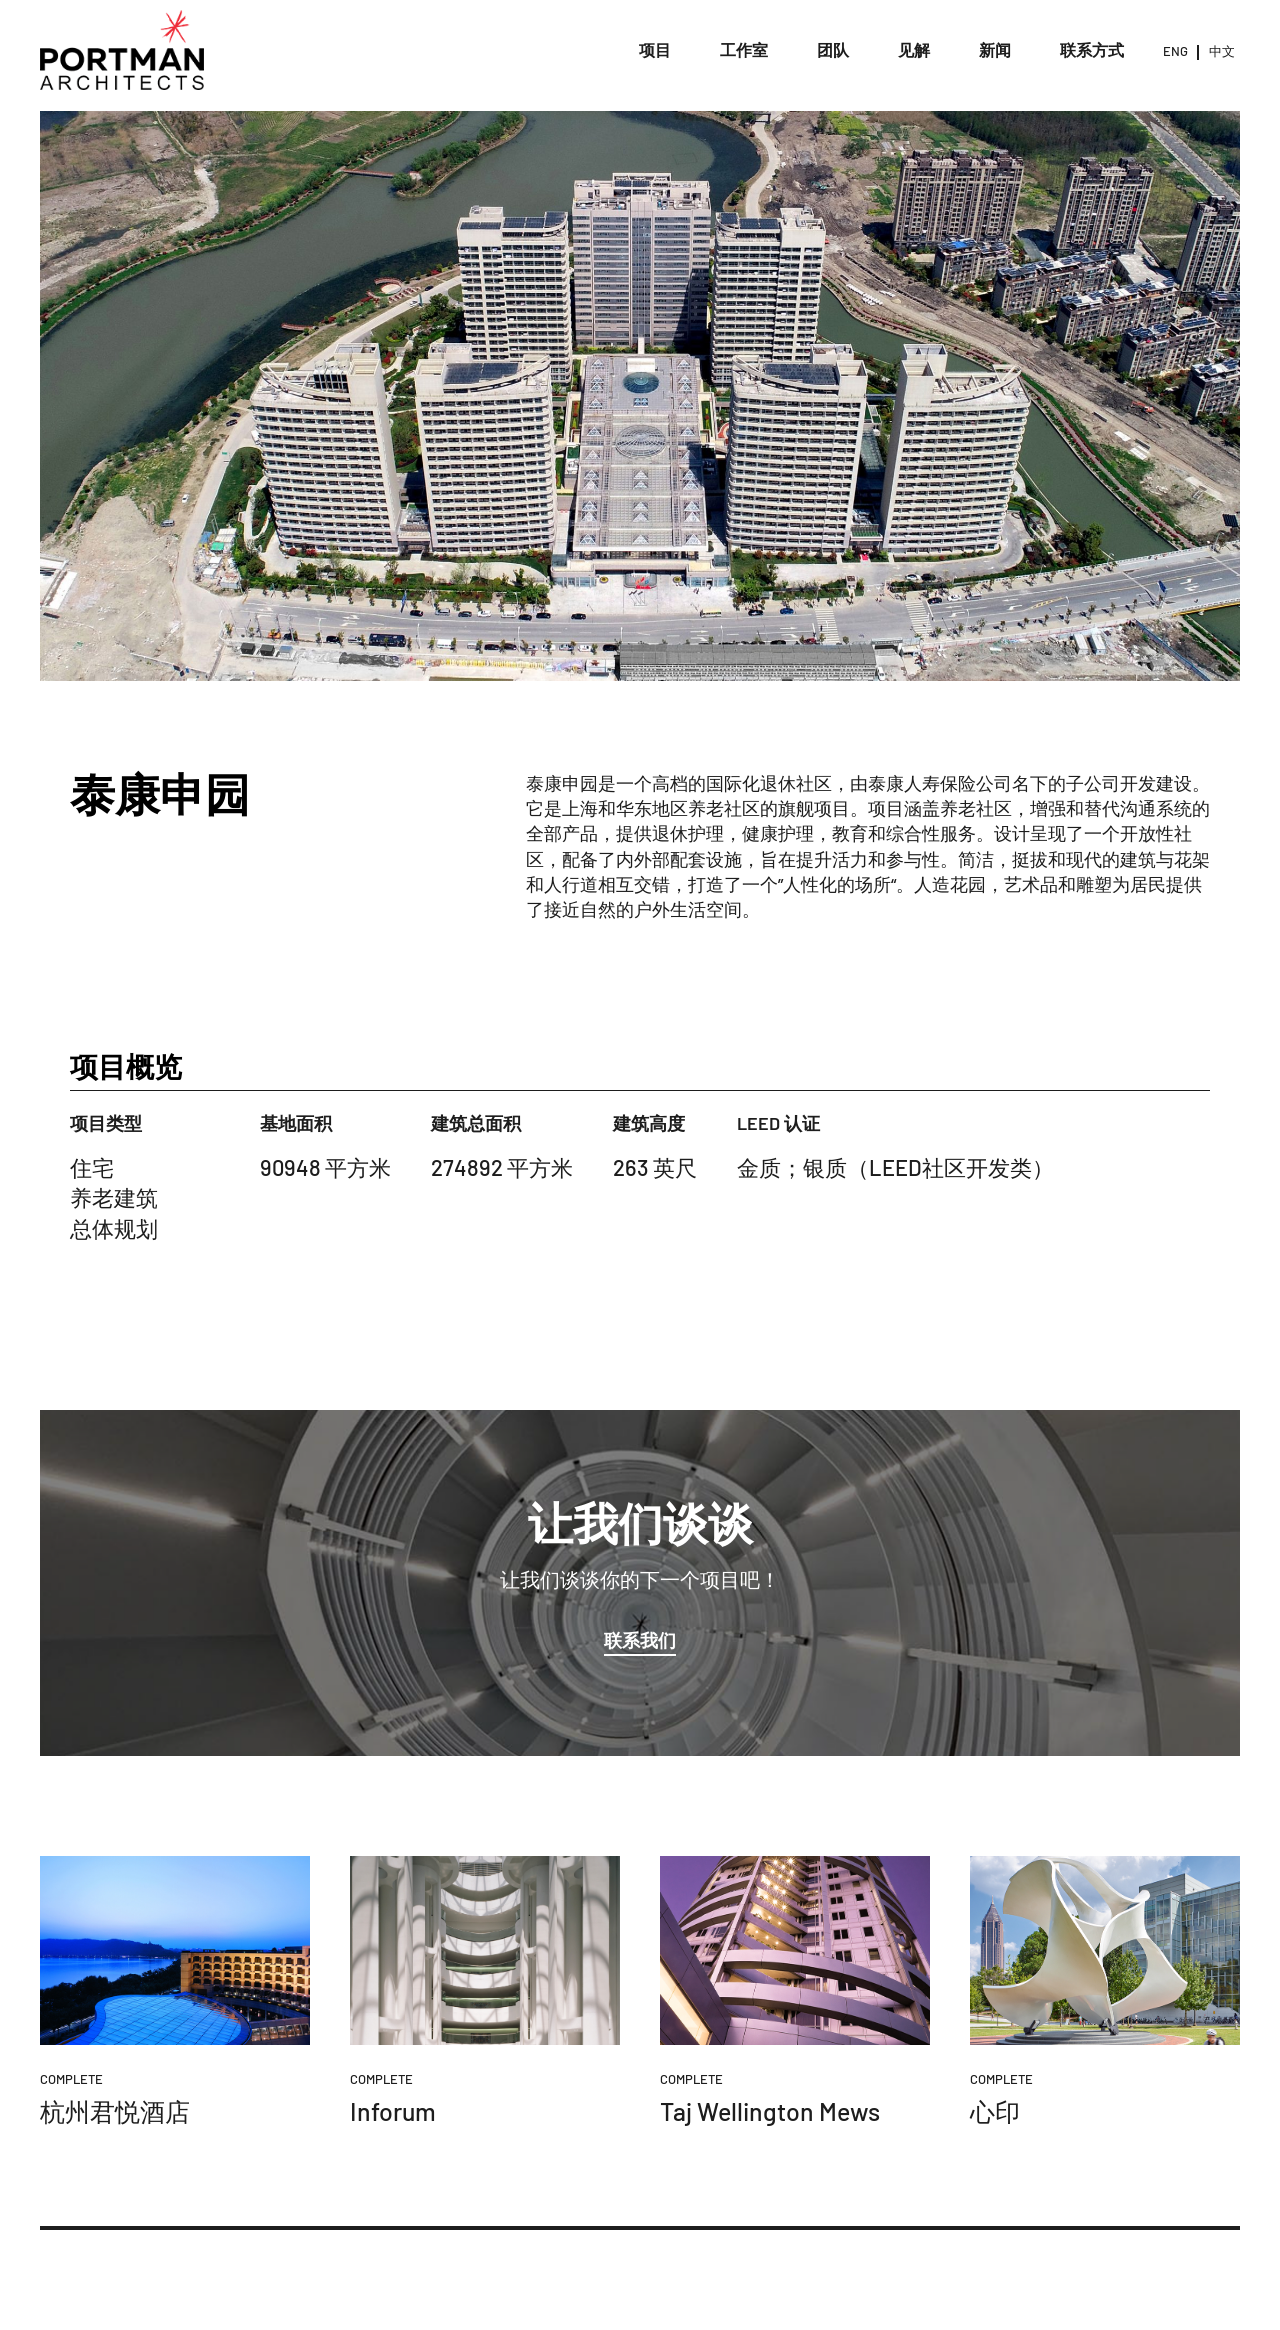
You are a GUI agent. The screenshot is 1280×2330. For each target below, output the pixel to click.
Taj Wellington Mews (770, 2111)
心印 (995, 2111)
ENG (1175, 51)
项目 (655, 49)
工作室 (744, 49)
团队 (833, 49)
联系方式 (1092, 49)
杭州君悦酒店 (115, 2111)
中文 (1222, 51)
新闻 (995, 49)
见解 (914, 49)
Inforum (393, 2111)
